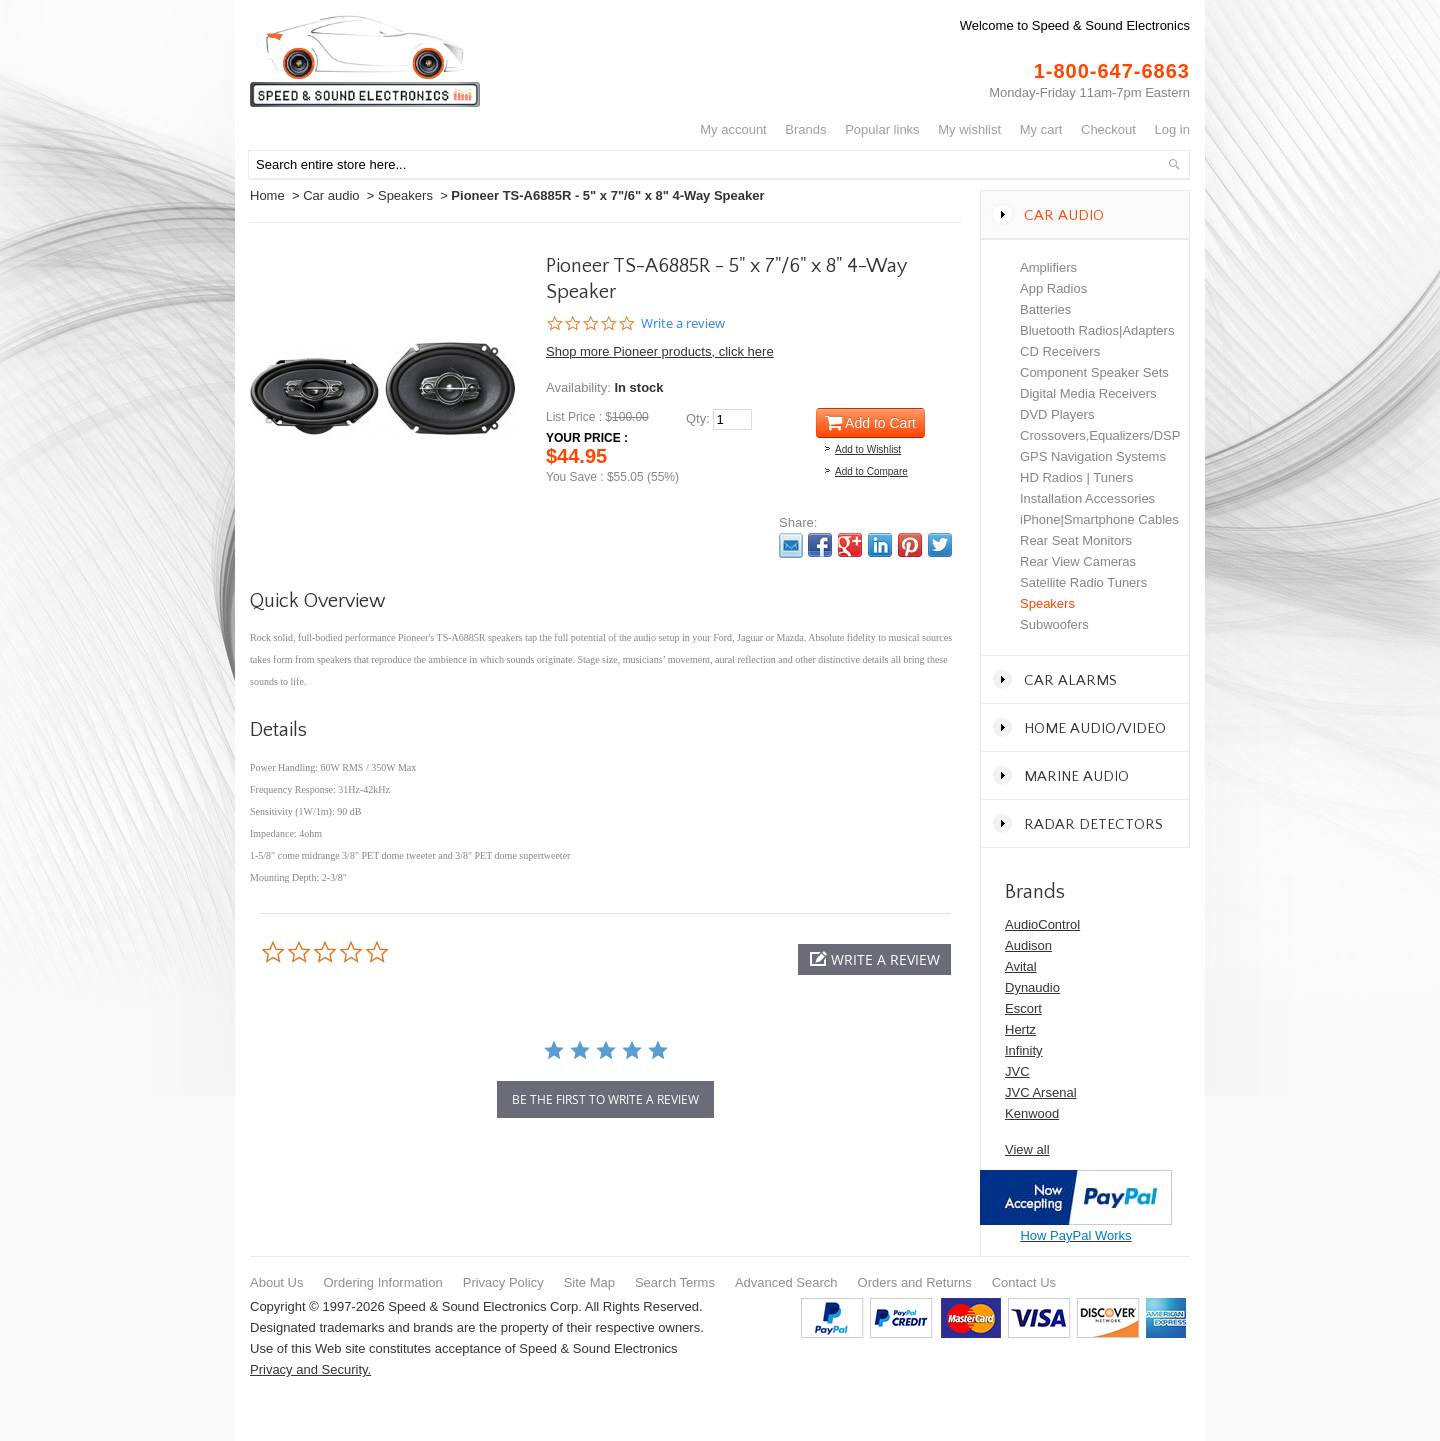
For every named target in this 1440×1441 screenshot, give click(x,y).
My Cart (1041, 129)
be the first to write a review (605, 1099)
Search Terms (675, 1282)
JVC (1017, 1071)
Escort (1023, 1008)
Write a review (683, 323)
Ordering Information (382, 1282)
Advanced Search (786, 1282)
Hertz (1020, 1029)
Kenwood (1032, 1113)
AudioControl (1042, 924)
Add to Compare (871, 471)
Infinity (1024, 1050)
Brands (805, 129)
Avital (1021, 966)
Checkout (1108, 129)
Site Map (589, 1282)
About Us (276, 1282)
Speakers (405, 195)
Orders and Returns (915, 1282)
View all (1027, 1149)
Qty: (698, 418)
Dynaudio (1032, 987)
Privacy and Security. (310, 1369)
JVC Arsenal (1041, 1092)
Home (267, 195)
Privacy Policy (503, 1282)
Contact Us (1024, 1282)
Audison (1028, 945)
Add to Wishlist (868, 449)
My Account (733, 129)
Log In (1172, 129)
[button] (874, 959)
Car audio (331, 195)
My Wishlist (969, 129)
